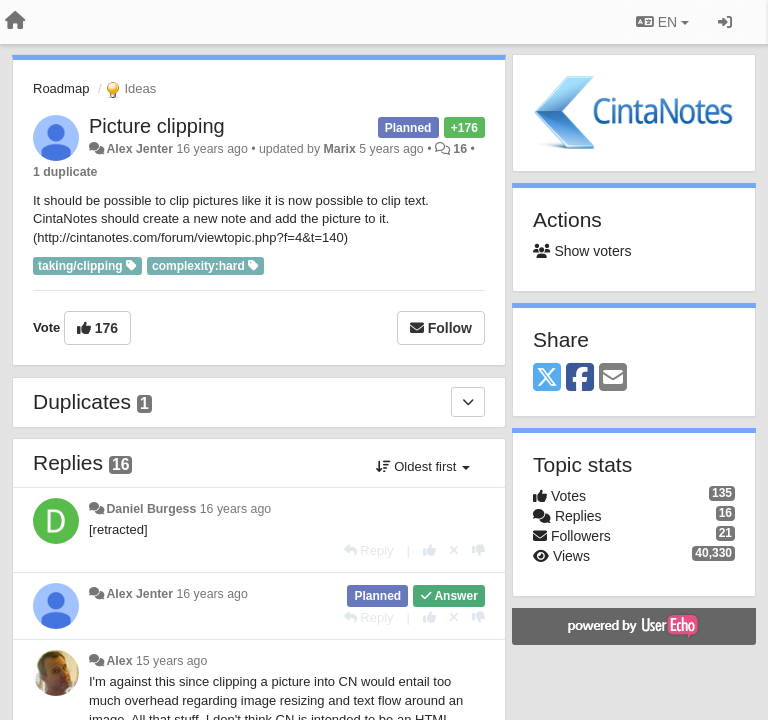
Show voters (582, 251)
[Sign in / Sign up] (725, 22)
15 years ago (171, 661)
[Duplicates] (468, 402)
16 (460, 149)
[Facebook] (580, 378)
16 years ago (235, 509)
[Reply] (369, 550)
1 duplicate (65, 172)
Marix (340, 149)
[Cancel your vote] (454, 550)
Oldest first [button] (423, 466)
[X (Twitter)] (547, 378)
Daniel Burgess (151, 509)
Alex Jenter (139, 149)
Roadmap (61, 88)
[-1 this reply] (478, 550)
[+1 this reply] (429, 550)
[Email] (613, 378)
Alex (119, 661)
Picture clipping (157, 126)
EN (662, 22)
